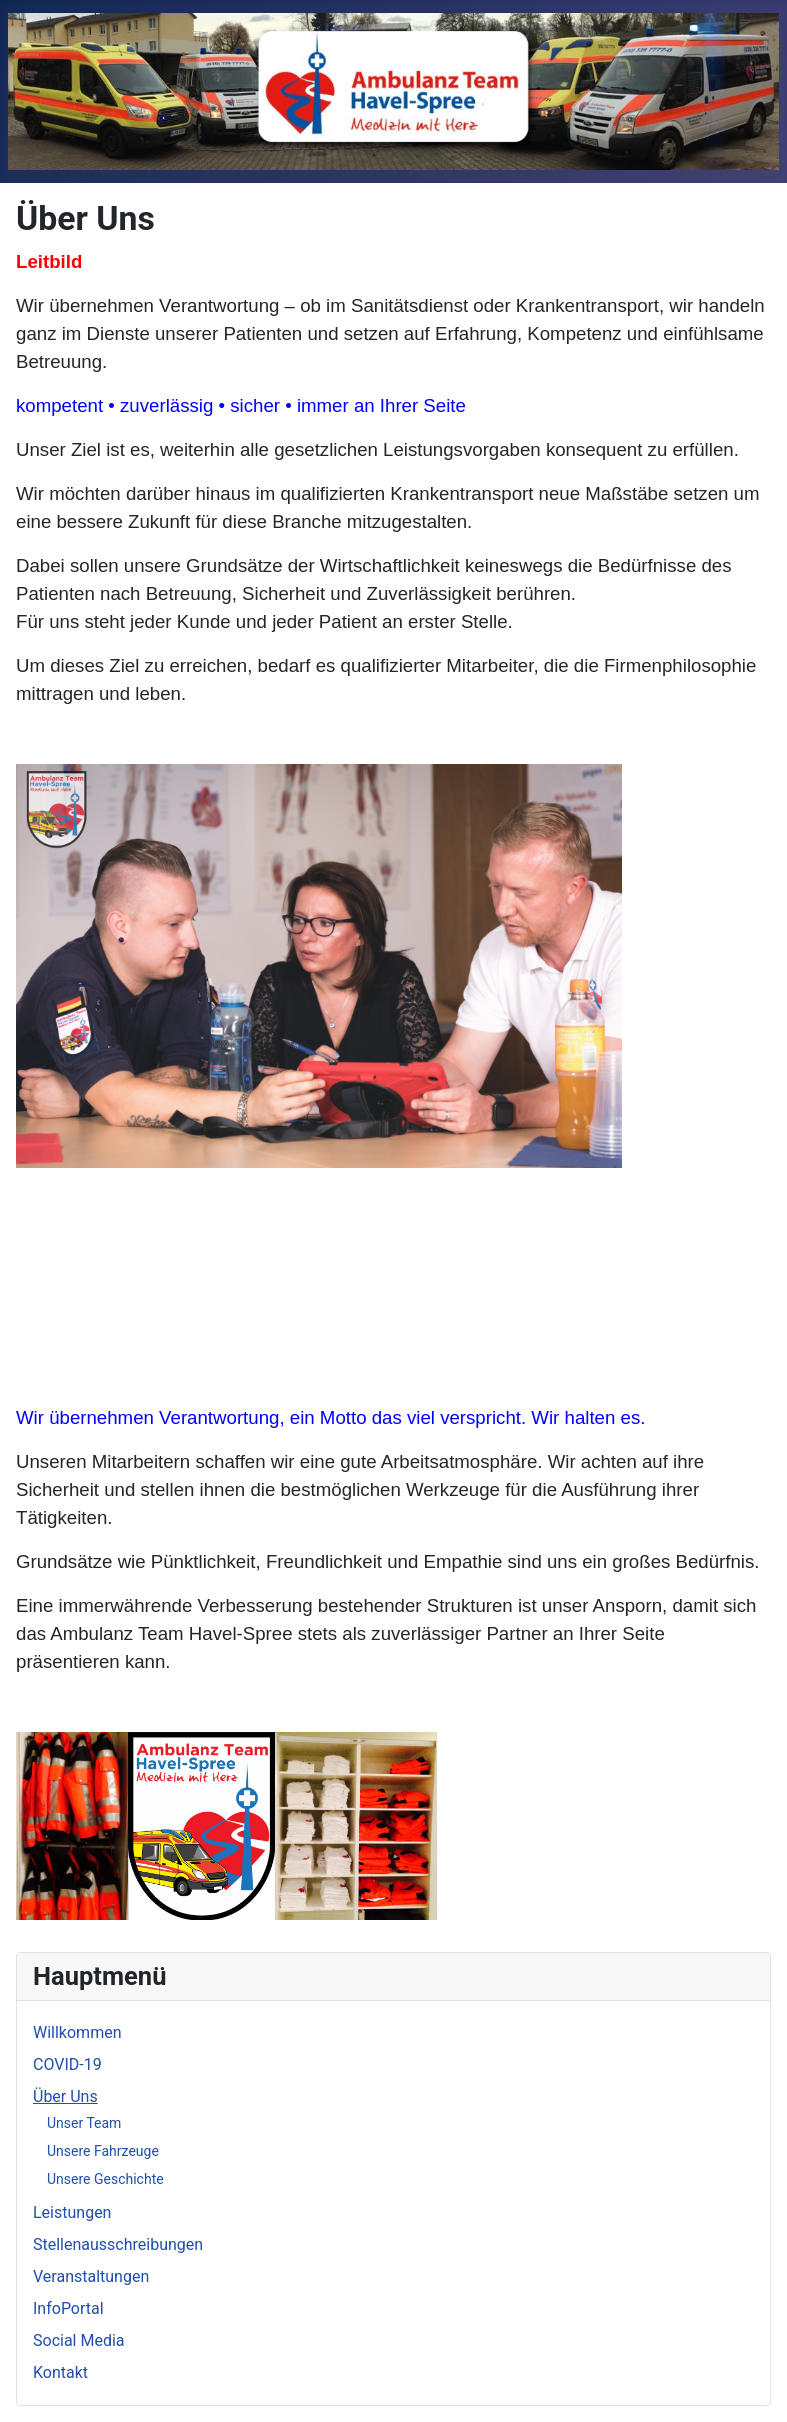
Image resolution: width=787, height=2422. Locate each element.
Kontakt (60, 2372)
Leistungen (72, 2212)
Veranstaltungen (91, 2276)
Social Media (79, 2340)
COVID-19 (67, 2064)
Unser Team (84, 2123)
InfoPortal (68, 2308)
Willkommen (77, 2032)
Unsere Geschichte (105, 2179)
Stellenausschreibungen (118, 2244)
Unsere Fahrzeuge (103, 2151)
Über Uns (65, 2096)
